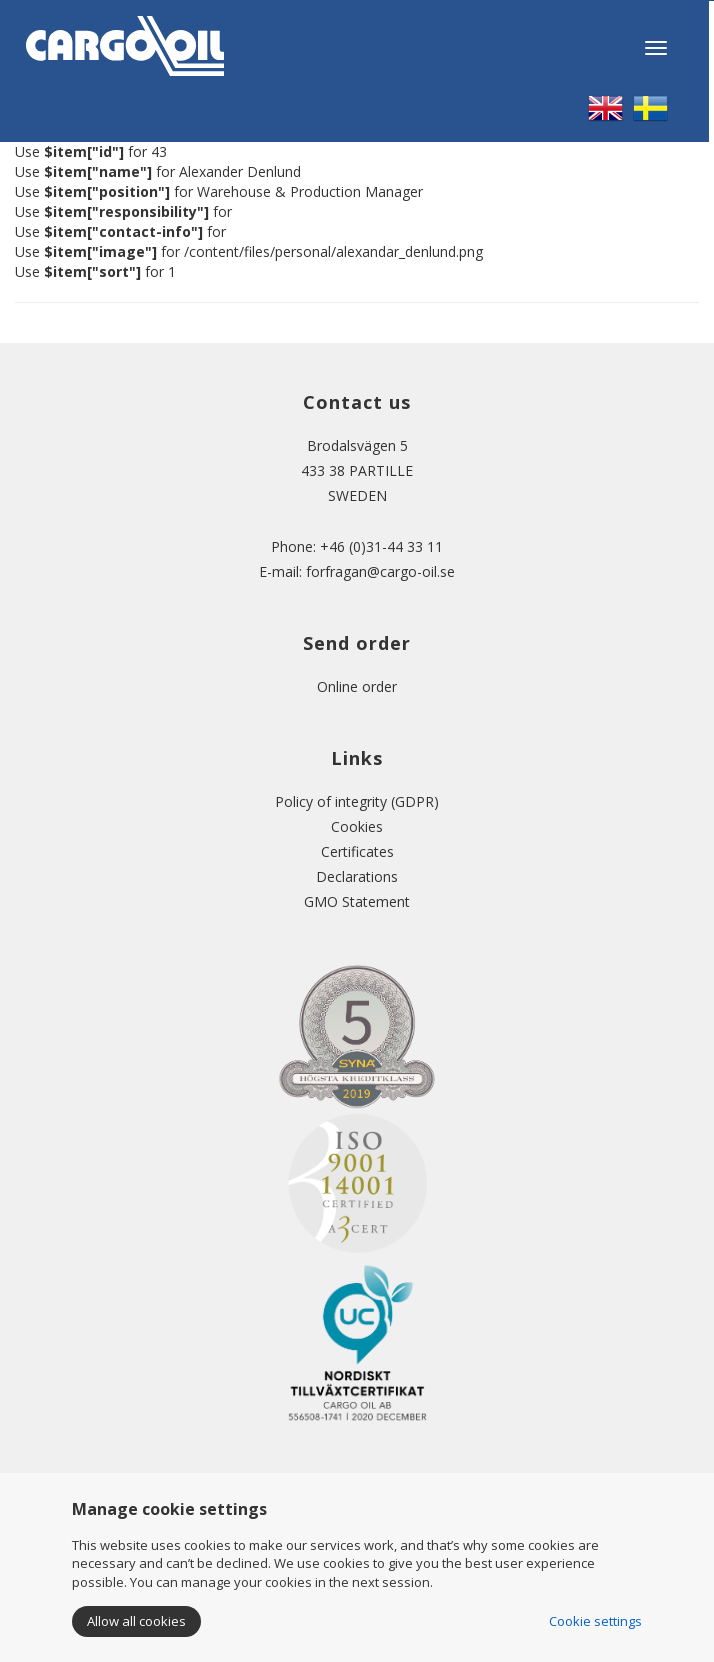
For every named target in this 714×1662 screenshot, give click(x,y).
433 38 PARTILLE (357, 470)
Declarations (357, 876)
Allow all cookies (136, 1621)
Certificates (357, 851)
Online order (357, 686)
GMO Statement (357, 901)
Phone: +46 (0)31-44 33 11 (357, 546)
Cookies (357, 826)
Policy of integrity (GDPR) (357, 801)
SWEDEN (357, 495)
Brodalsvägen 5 (357, 445)
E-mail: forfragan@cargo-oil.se (357, 571)
